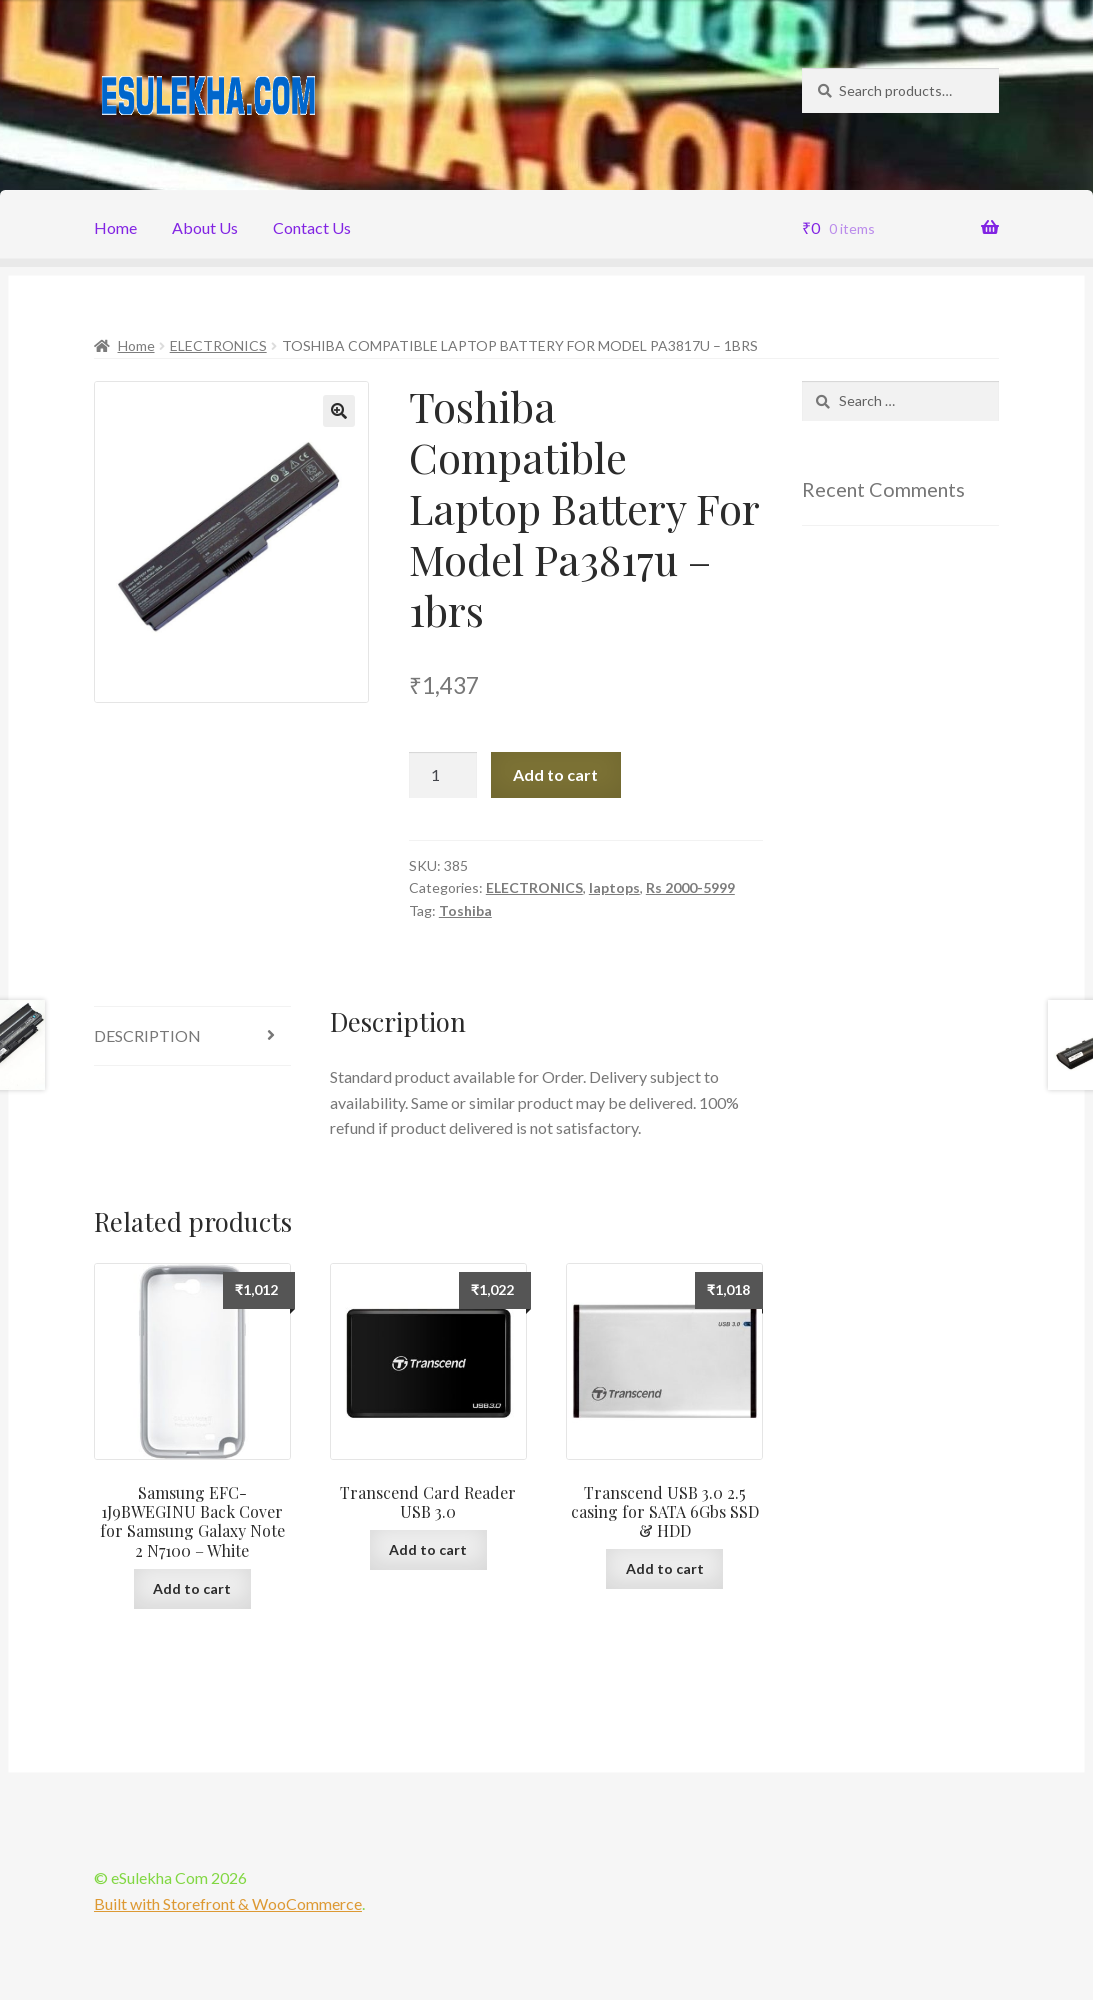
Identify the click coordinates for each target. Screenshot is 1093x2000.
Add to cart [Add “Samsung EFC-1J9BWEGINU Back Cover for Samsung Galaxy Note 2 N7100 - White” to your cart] (192, 1588)
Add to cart (555, 774)
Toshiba (465, 910)
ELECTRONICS (218, 345)
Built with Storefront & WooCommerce (228, 1903)
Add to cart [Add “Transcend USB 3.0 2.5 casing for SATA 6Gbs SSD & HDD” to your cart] (665, 1568)
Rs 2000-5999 (690, 887)
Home (115, 227)
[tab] (192, 1036)
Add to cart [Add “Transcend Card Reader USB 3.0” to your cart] (428, 1549)
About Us (205, 227)
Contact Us (312, 227)
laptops (614, 887)
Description (147, 1035)
